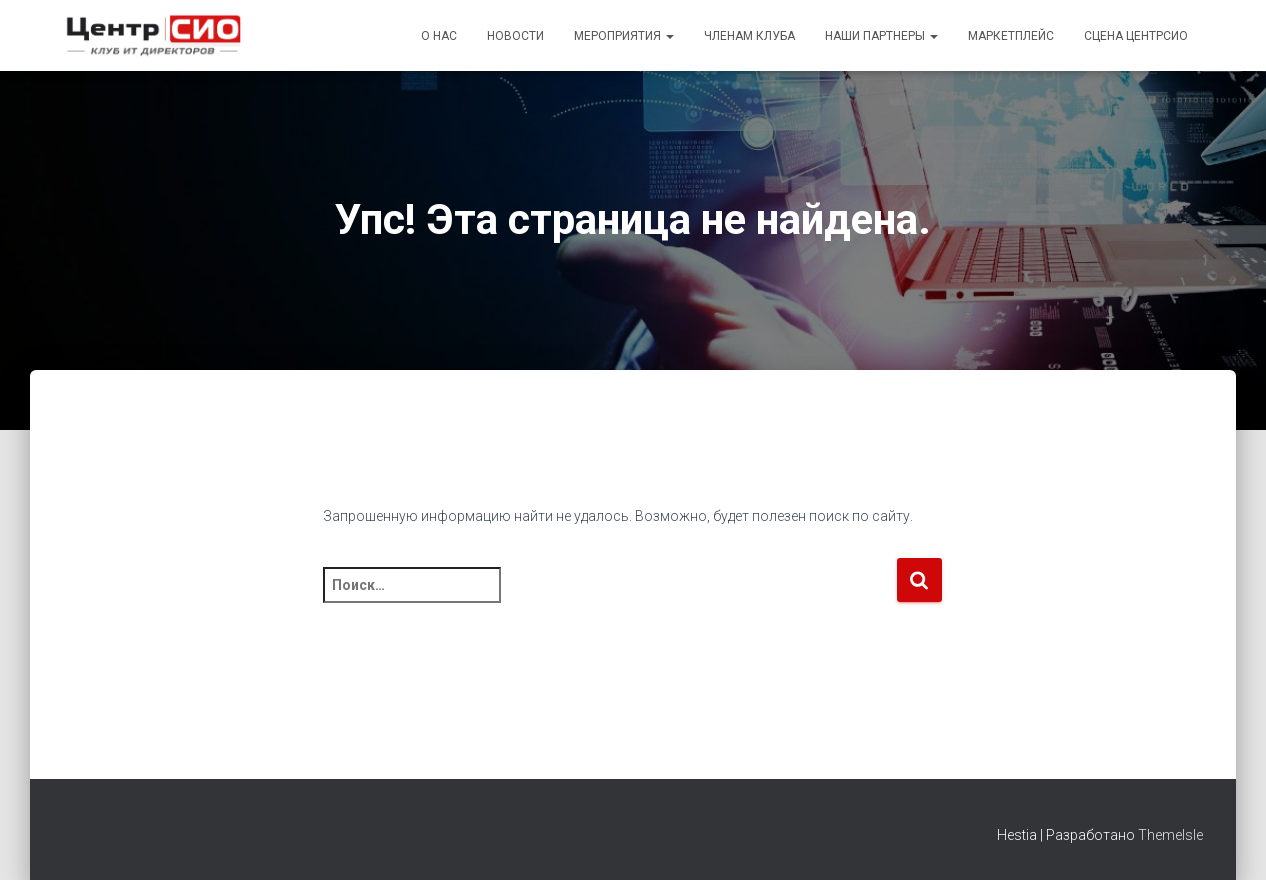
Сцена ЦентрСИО (1136, 36)
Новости (515, 36)
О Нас (439, 36)
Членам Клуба (749, 36)
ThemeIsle (1170, 835)
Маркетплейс (1011, 36)
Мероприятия (624, 36)
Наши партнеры (881, 36)
